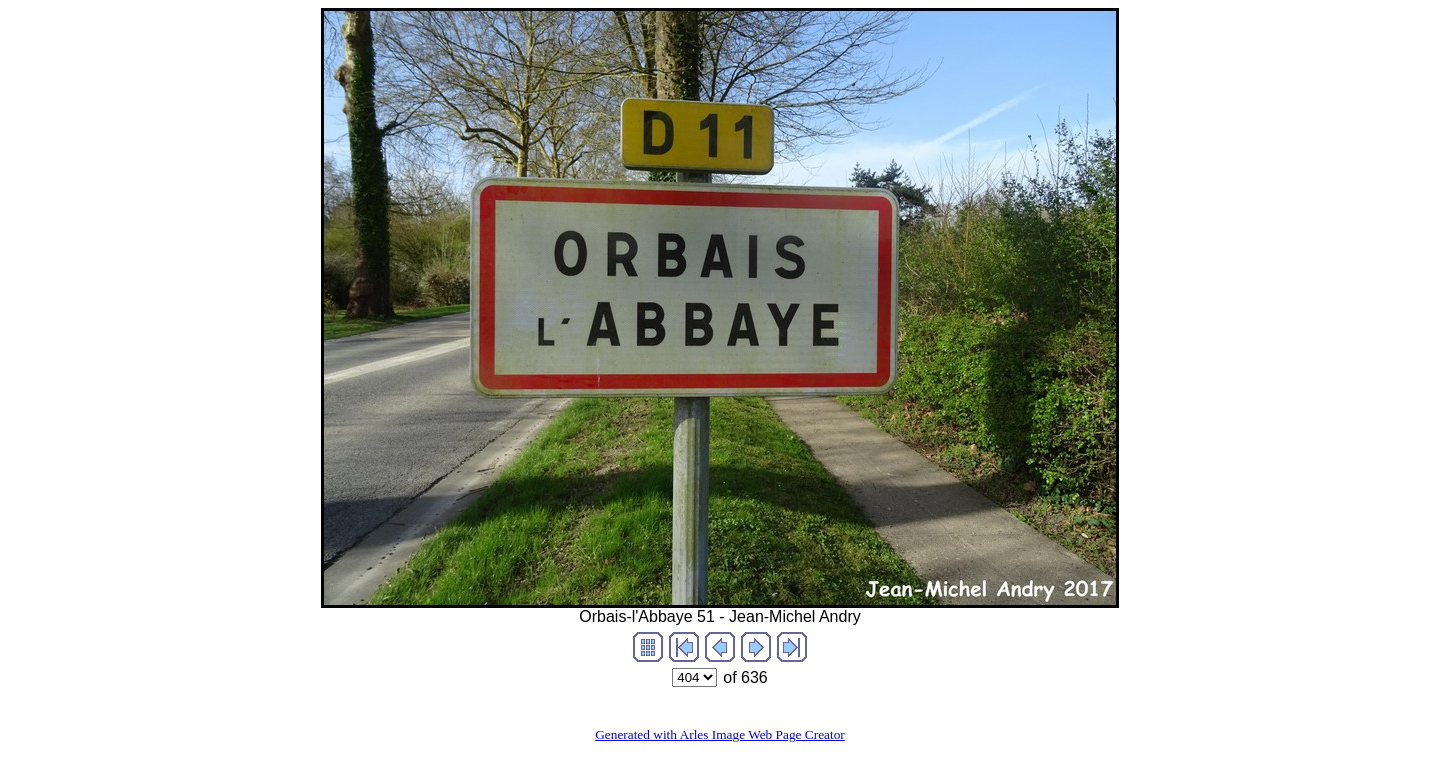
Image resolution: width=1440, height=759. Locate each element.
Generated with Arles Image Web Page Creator (720, 734)
